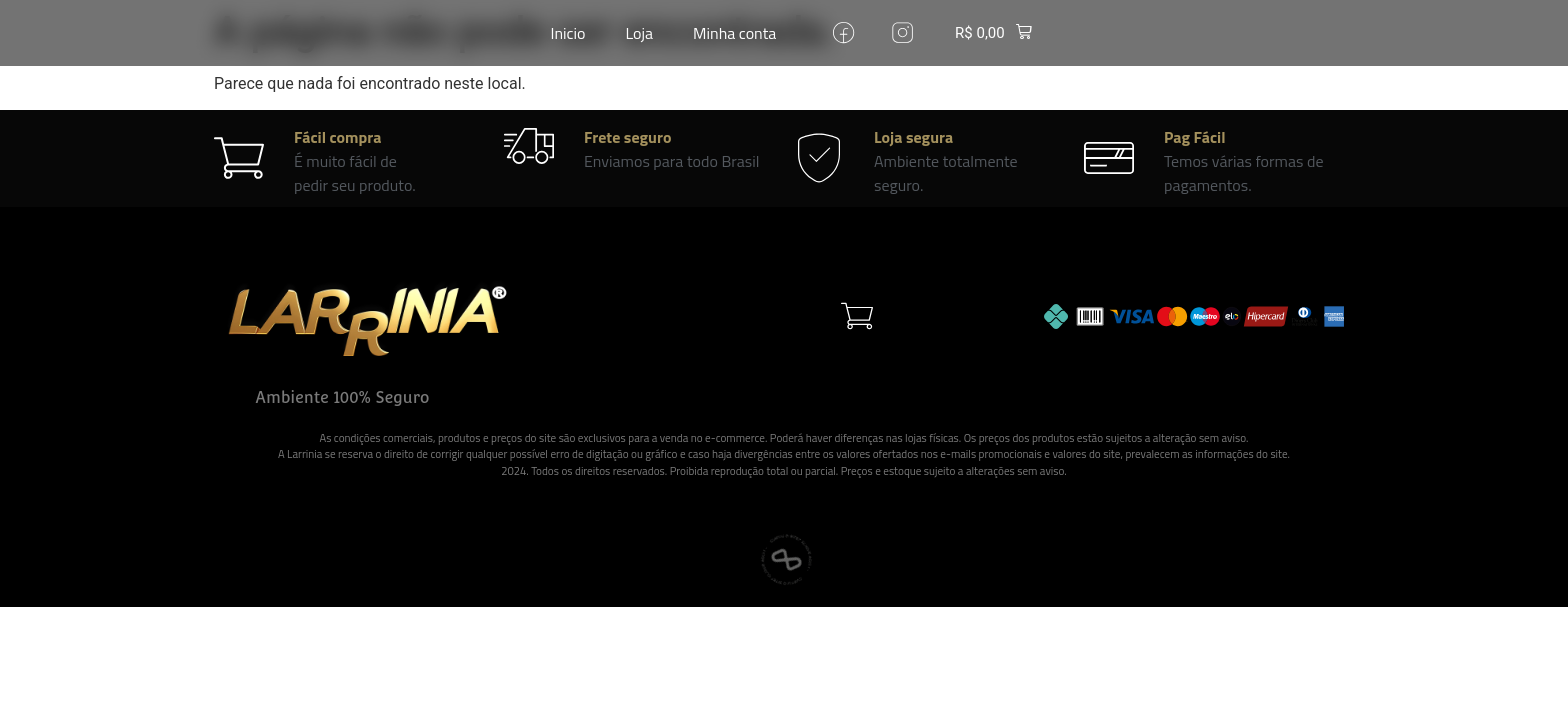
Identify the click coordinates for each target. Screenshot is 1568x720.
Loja (640, 33)
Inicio (568, 33)
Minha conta (734, 33)
